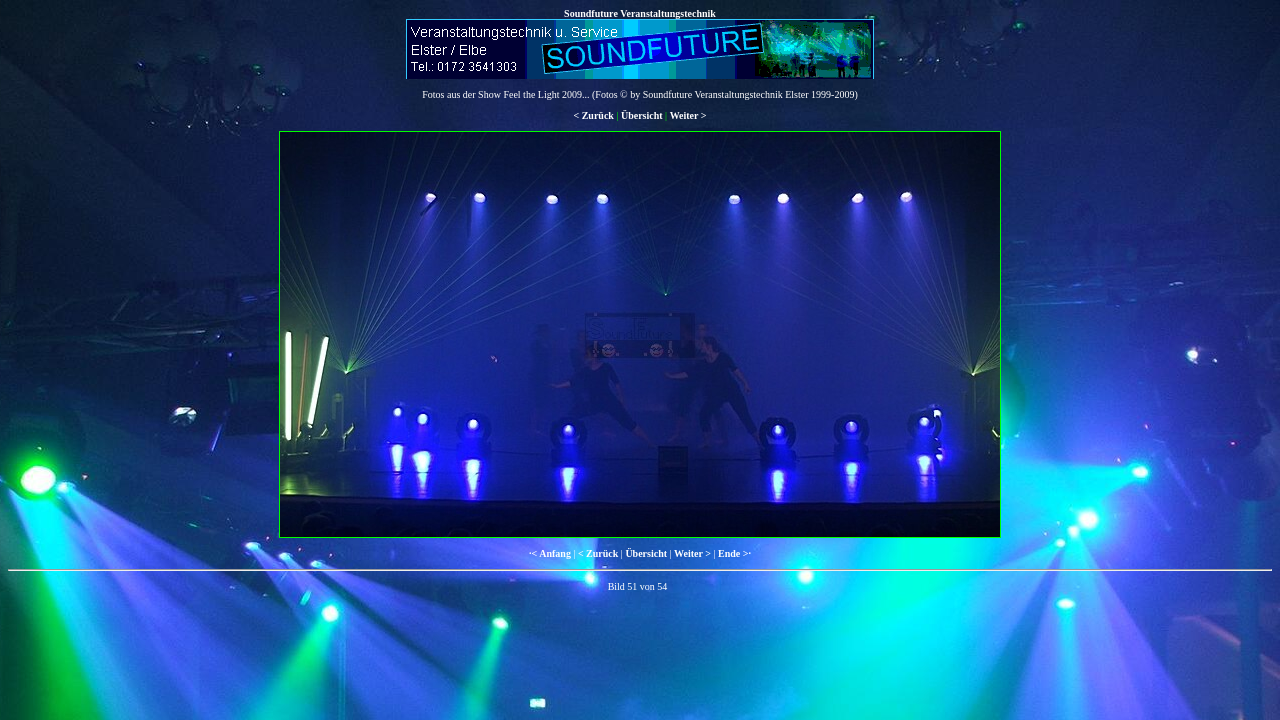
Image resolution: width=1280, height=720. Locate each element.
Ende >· (734, 553)
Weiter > (688, 115)
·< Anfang (550, 553)
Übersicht (642, 115)
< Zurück (593, 115)
